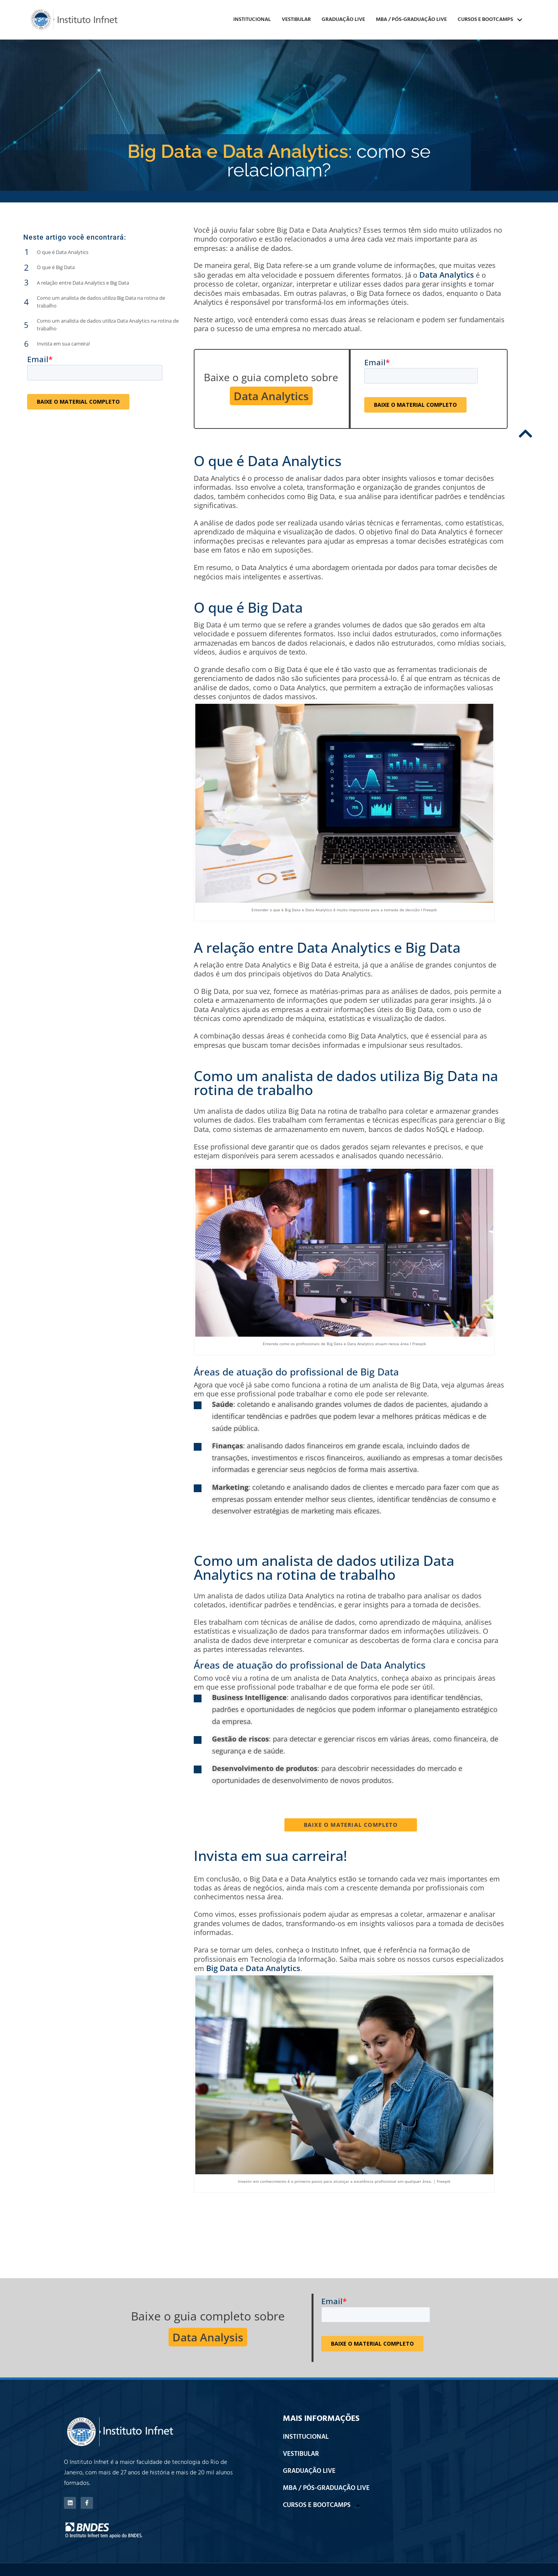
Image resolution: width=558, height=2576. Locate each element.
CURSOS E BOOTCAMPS (490, 19)
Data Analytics (446, 275)
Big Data (222, 1968)
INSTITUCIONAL (252, 19)
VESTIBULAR (296, 19)
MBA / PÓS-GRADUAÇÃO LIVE (411, 19)
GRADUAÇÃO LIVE (343, 19)
